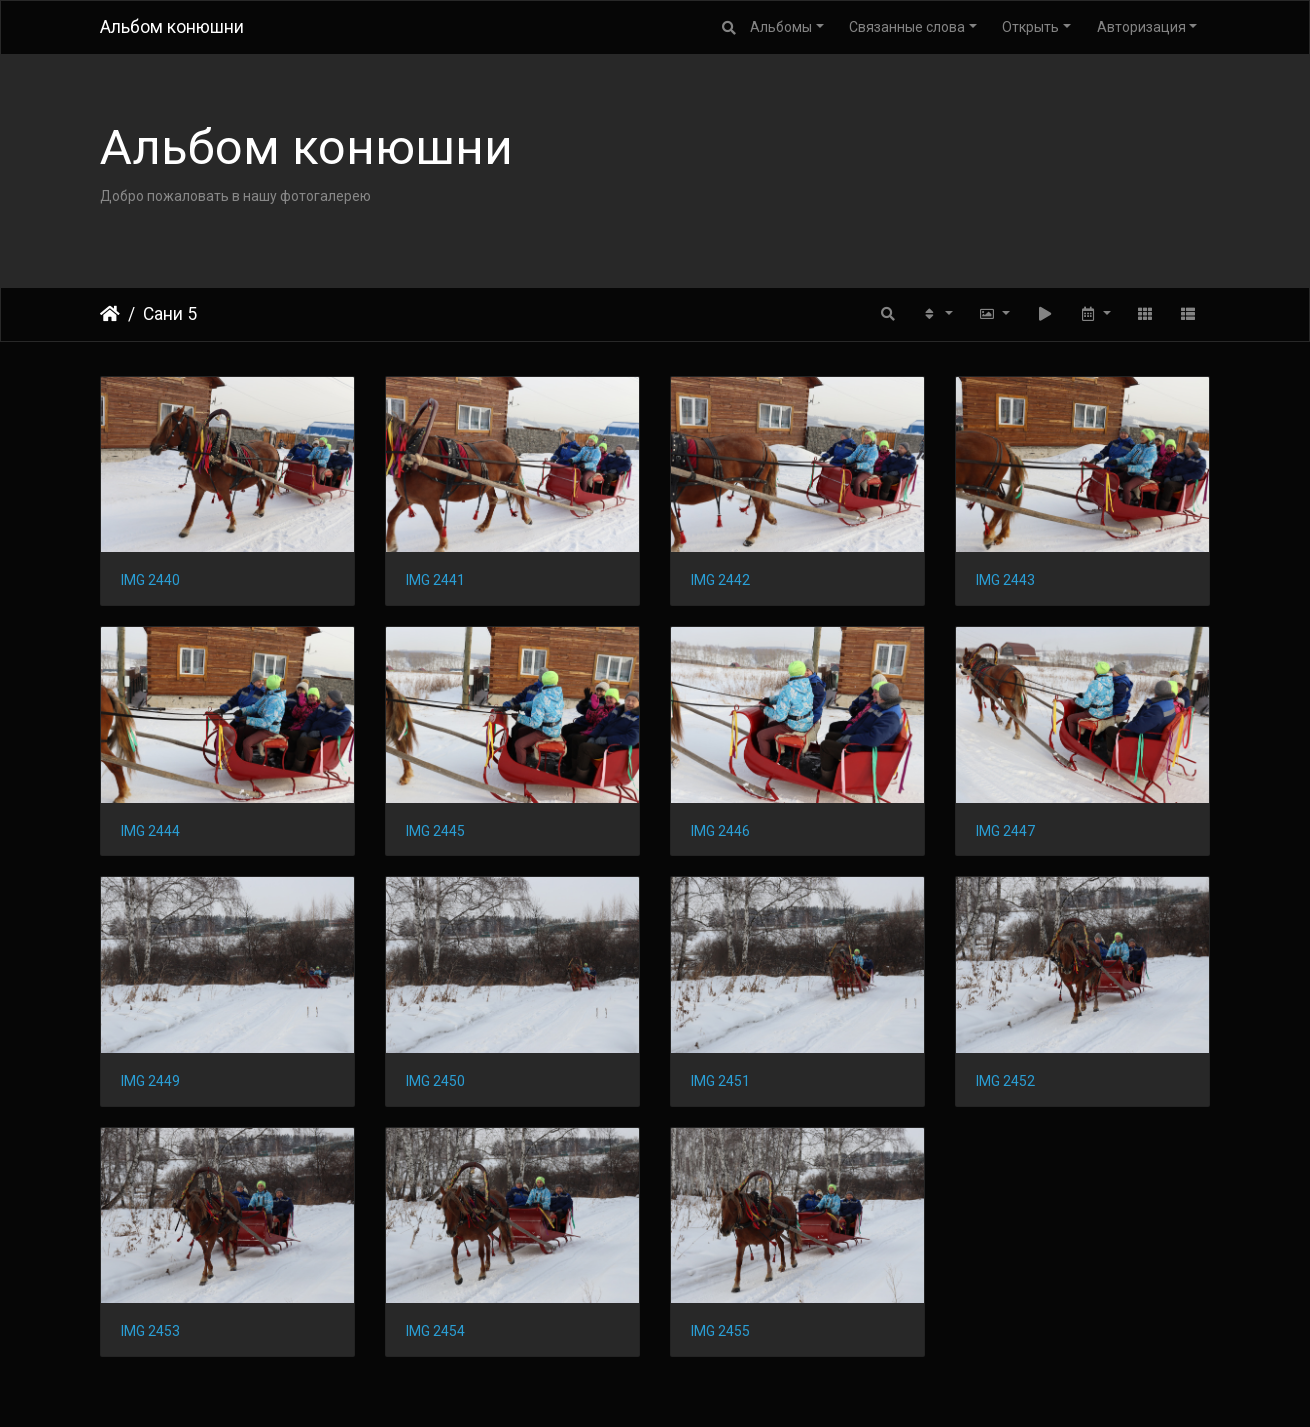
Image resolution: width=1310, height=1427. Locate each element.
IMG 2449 (150, 1081)
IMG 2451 (720, 1081)
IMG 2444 (150, 831)
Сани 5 (170, 314)
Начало (110, 314)
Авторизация (1141, 27)
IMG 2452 (1005, 1081)
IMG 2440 (150, 580)
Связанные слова (907, 27)
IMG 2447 (1005, 831)
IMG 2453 (150, 1331)
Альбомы (781, 27)
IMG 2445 (435, 831)
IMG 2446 (720, 831)
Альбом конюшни (172, 27)
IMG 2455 (720, 1331)
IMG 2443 (1005, 580)
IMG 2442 (720, 580)
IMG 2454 (435, 1331)
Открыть (1030, 27)
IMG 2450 (435, 1081)
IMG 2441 (435, 580)
